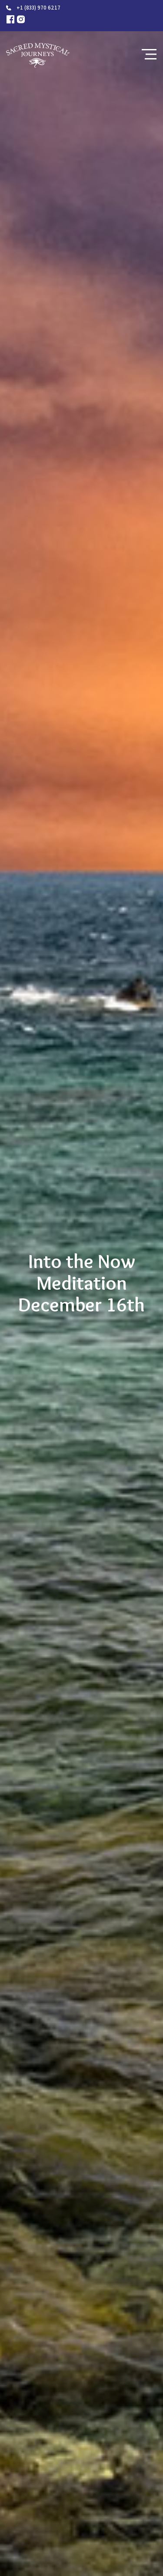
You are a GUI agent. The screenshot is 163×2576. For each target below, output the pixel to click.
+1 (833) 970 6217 (38, 7)
